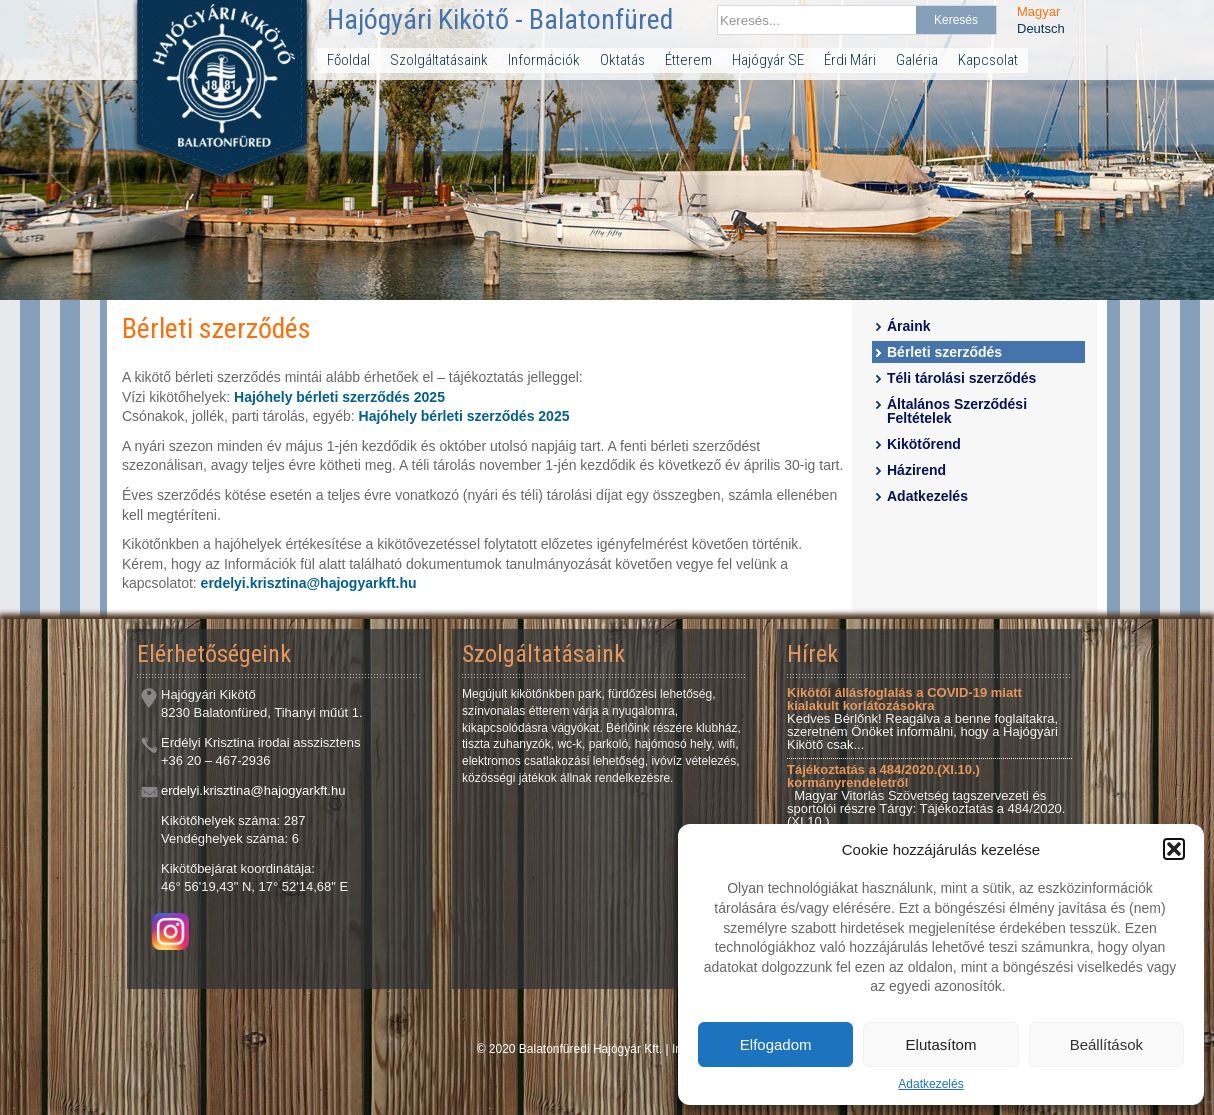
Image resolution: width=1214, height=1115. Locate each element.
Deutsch (1041, 28)
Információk (544, 60)
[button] (1174, 849)
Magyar (1038, 11)
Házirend (916, 470)
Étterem (688, 60)
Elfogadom (776, 1044)
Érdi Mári (850, 60)
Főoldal (348, 60)
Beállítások (1106, 1044)
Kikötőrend (924, 444)
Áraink (909, 326)
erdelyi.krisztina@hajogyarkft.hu (309, 583)
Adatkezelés (930, 1084)
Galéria (917, 60)
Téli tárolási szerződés (961, 378)
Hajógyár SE (768, 60)
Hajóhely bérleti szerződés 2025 (339, 397)
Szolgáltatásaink (439, 60)
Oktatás (622, 60)
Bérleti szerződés (944, 352)
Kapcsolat (988, 60)
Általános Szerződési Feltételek (957, 411)
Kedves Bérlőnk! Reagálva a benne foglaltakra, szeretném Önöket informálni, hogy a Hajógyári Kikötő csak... (922, 718)
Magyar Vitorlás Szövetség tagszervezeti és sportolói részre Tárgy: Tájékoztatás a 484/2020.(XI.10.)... (926, 795)
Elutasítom (941, 1044)
